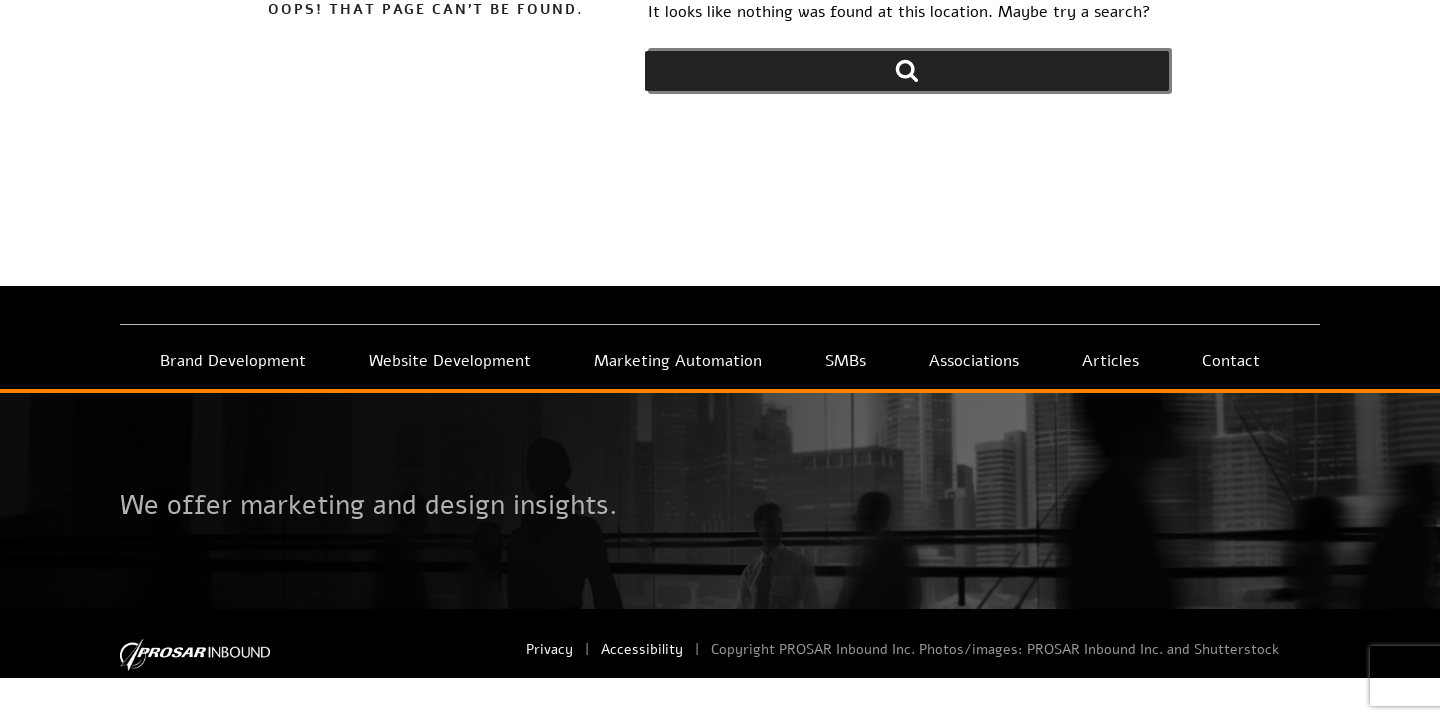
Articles (1110, 361)
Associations (974, 361)
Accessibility (642, 649)
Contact (1231, 361)
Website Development (450, 361)
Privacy (549, 649)
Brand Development (233, 361)
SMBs (845, 361)
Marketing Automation (678, 361)
